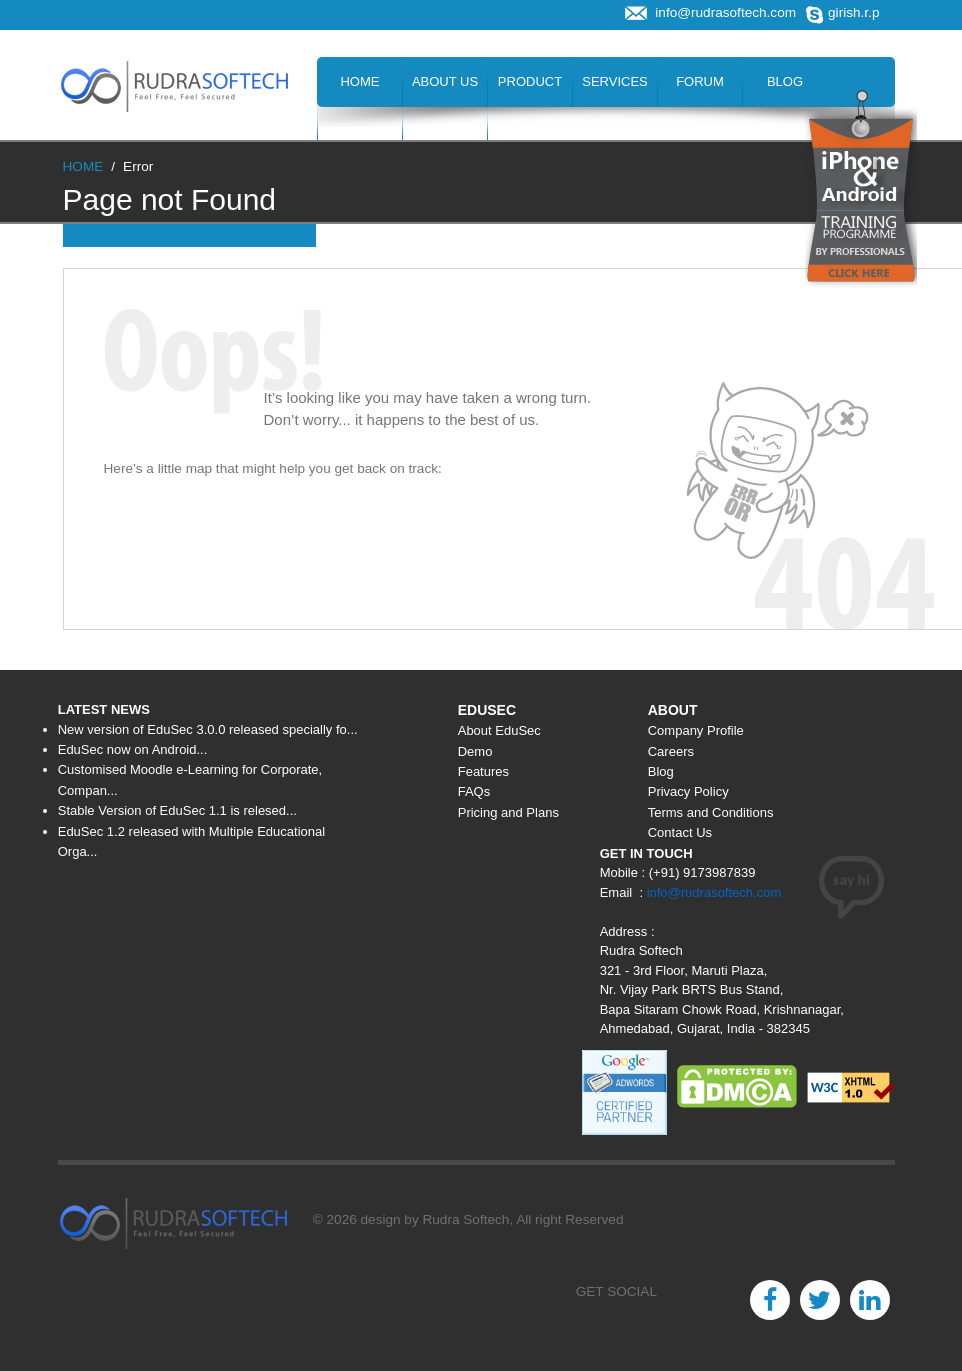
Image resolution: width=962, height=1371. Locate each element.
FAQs (474, 791)
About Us (445, 81)
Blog (785, 81)
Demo (475, 751)
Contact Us (529, 131)
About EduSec (499, 730)
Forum (700, 81)
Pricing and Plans (508, 812)
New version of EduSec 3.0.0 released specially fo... (208, 729)
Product (530, 81)
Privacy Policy (688, 791)
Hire (444, 131)
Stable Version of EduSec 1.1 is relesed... (177, 810)
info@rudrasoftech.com (714, 892)
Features (483, 771)
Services (615, 81)
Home (359, 81)
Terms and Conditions (711, 812)
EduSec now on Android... (133, 749)
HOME (83, 166)
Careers (360, 131)
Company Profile (696, 730)
